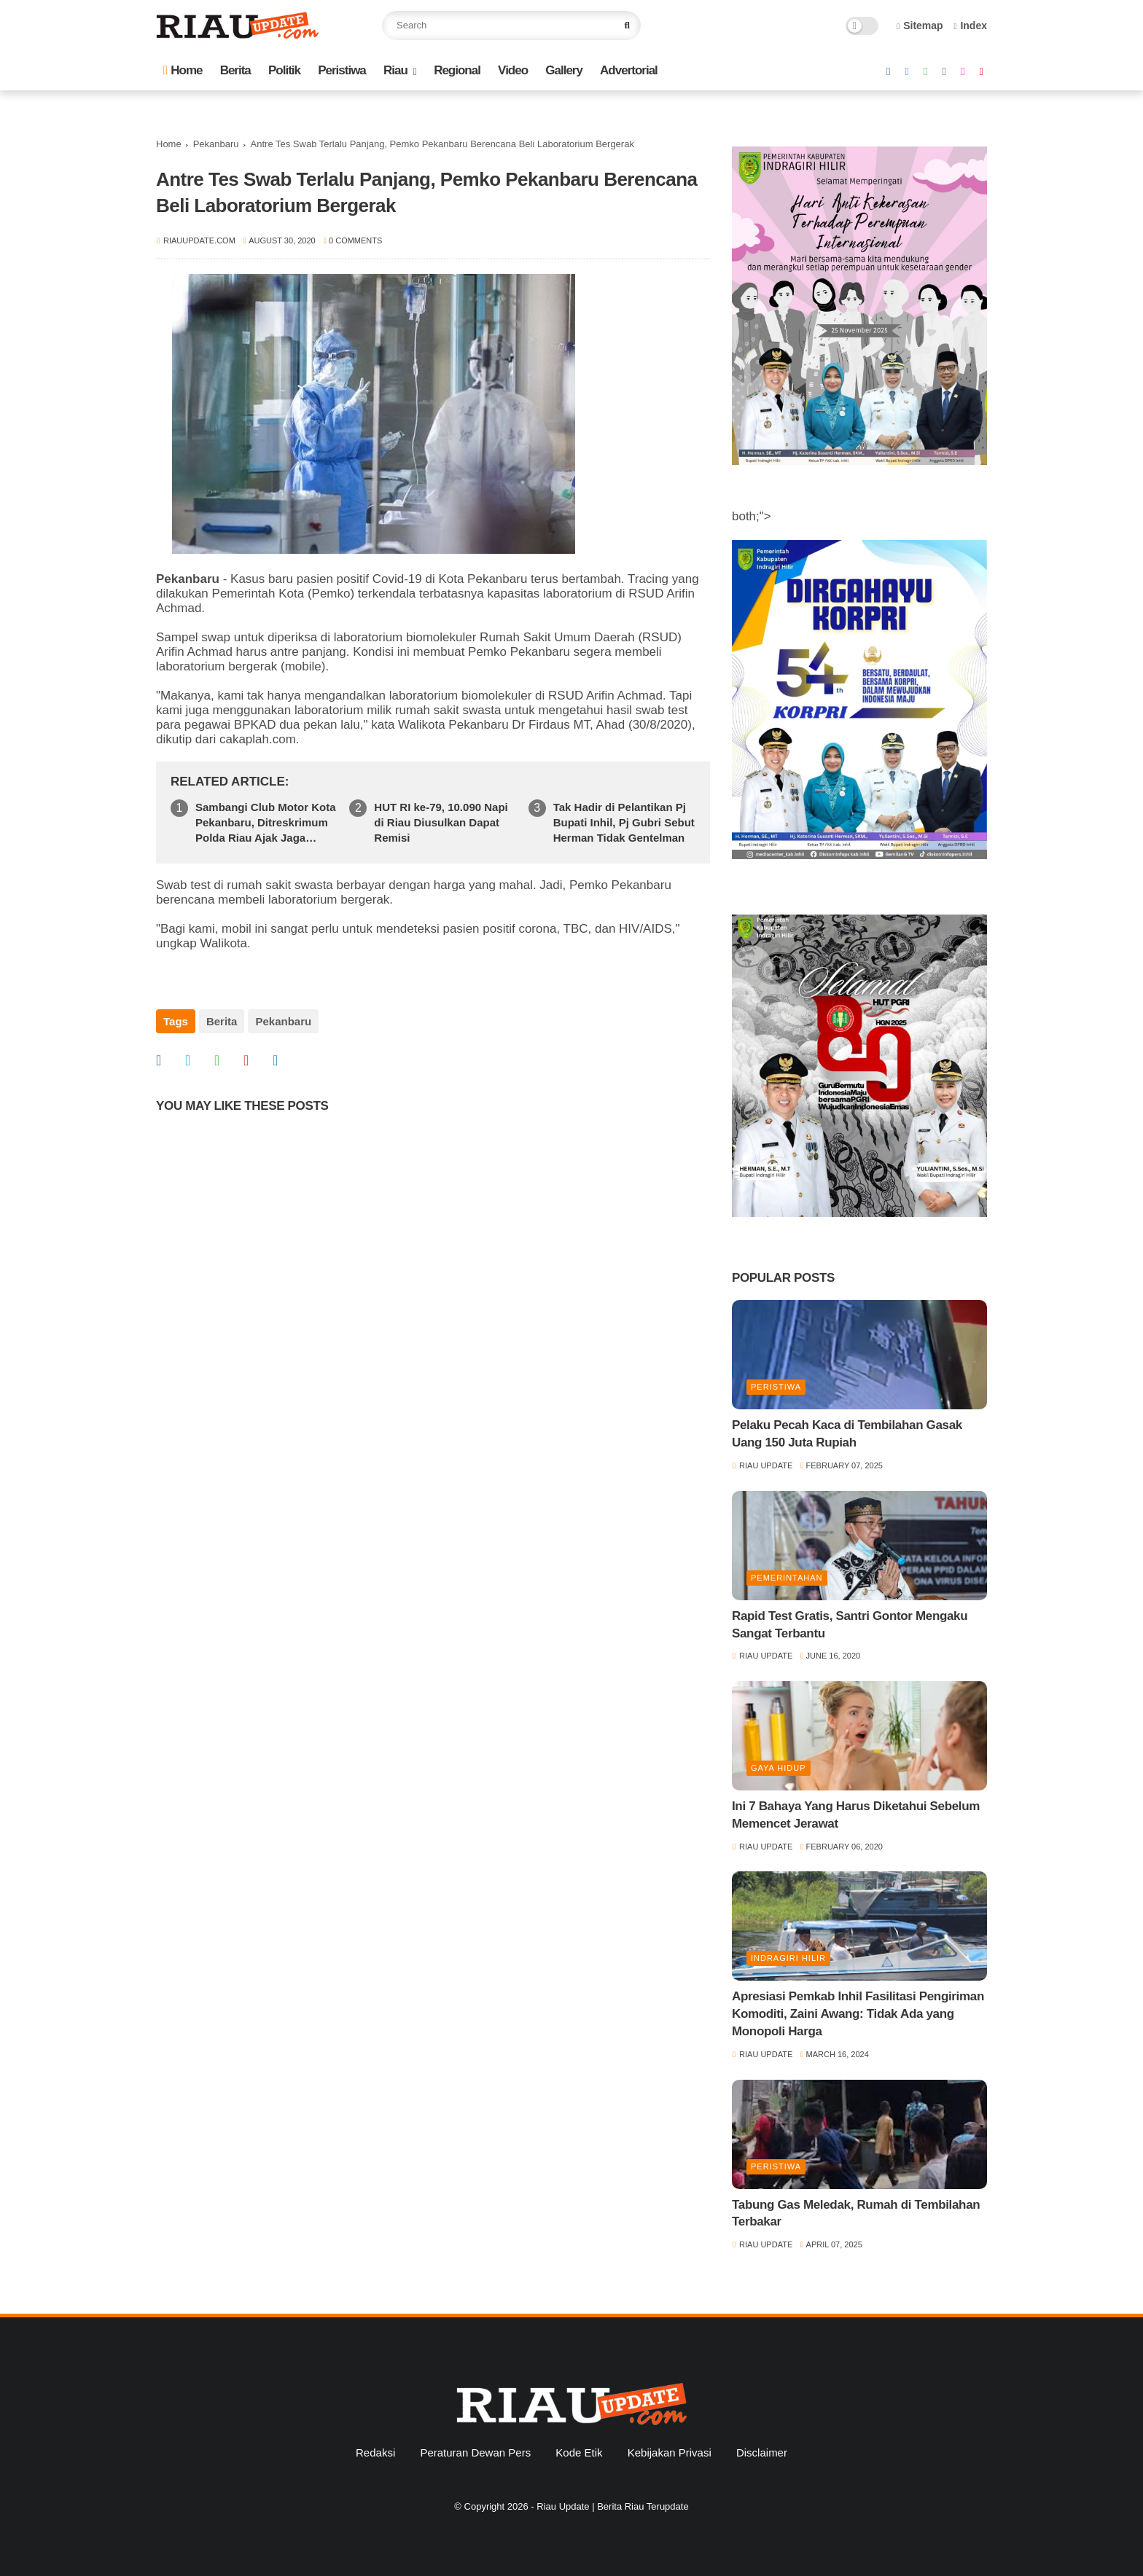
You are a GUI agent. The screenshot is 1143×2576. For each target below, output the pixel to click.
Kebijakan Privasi (669, 2452)
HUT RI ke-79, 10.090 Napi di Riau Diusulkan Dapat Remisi (440, 822)
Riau (395, 70)
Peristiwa (342, 70)
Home (182, 70)
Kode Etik (578, 2452)
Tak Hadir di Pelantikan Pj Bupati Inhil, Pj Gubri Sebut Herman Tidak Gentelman (624, 822)
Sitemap (920, 25)
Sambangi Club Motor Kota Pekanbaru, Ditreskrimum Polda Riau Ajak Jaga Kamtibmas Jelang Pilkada (265, 823)
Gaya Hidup (778, 1767)
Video (513, 70)
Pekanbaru (216, 143)
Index (970, 25)
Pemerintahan (787, 1577)
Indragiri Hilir (788, 1958)
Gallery (563, 70)
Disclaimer (761, 2452)
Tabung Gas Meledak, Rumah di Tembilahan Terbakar (856, 2213)
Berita (235, 70)
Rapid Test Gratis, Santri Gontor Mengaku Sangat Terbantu (849, 1624)
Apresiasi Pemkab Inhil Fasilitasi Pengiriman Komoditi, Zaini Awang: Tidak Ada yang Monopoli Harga (858, 2013)
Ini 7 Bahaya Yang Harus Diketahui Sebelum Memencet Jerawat (856, 1815)
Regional (457, 70)
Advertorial (629, 70)
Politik (284, 70)
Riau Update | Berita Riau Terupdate (612, 2506)
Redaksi (375, 2452)
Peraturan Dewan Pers (475, 2452)
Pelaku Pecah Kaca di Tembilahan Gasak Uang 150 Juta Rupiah (847, 1433)
